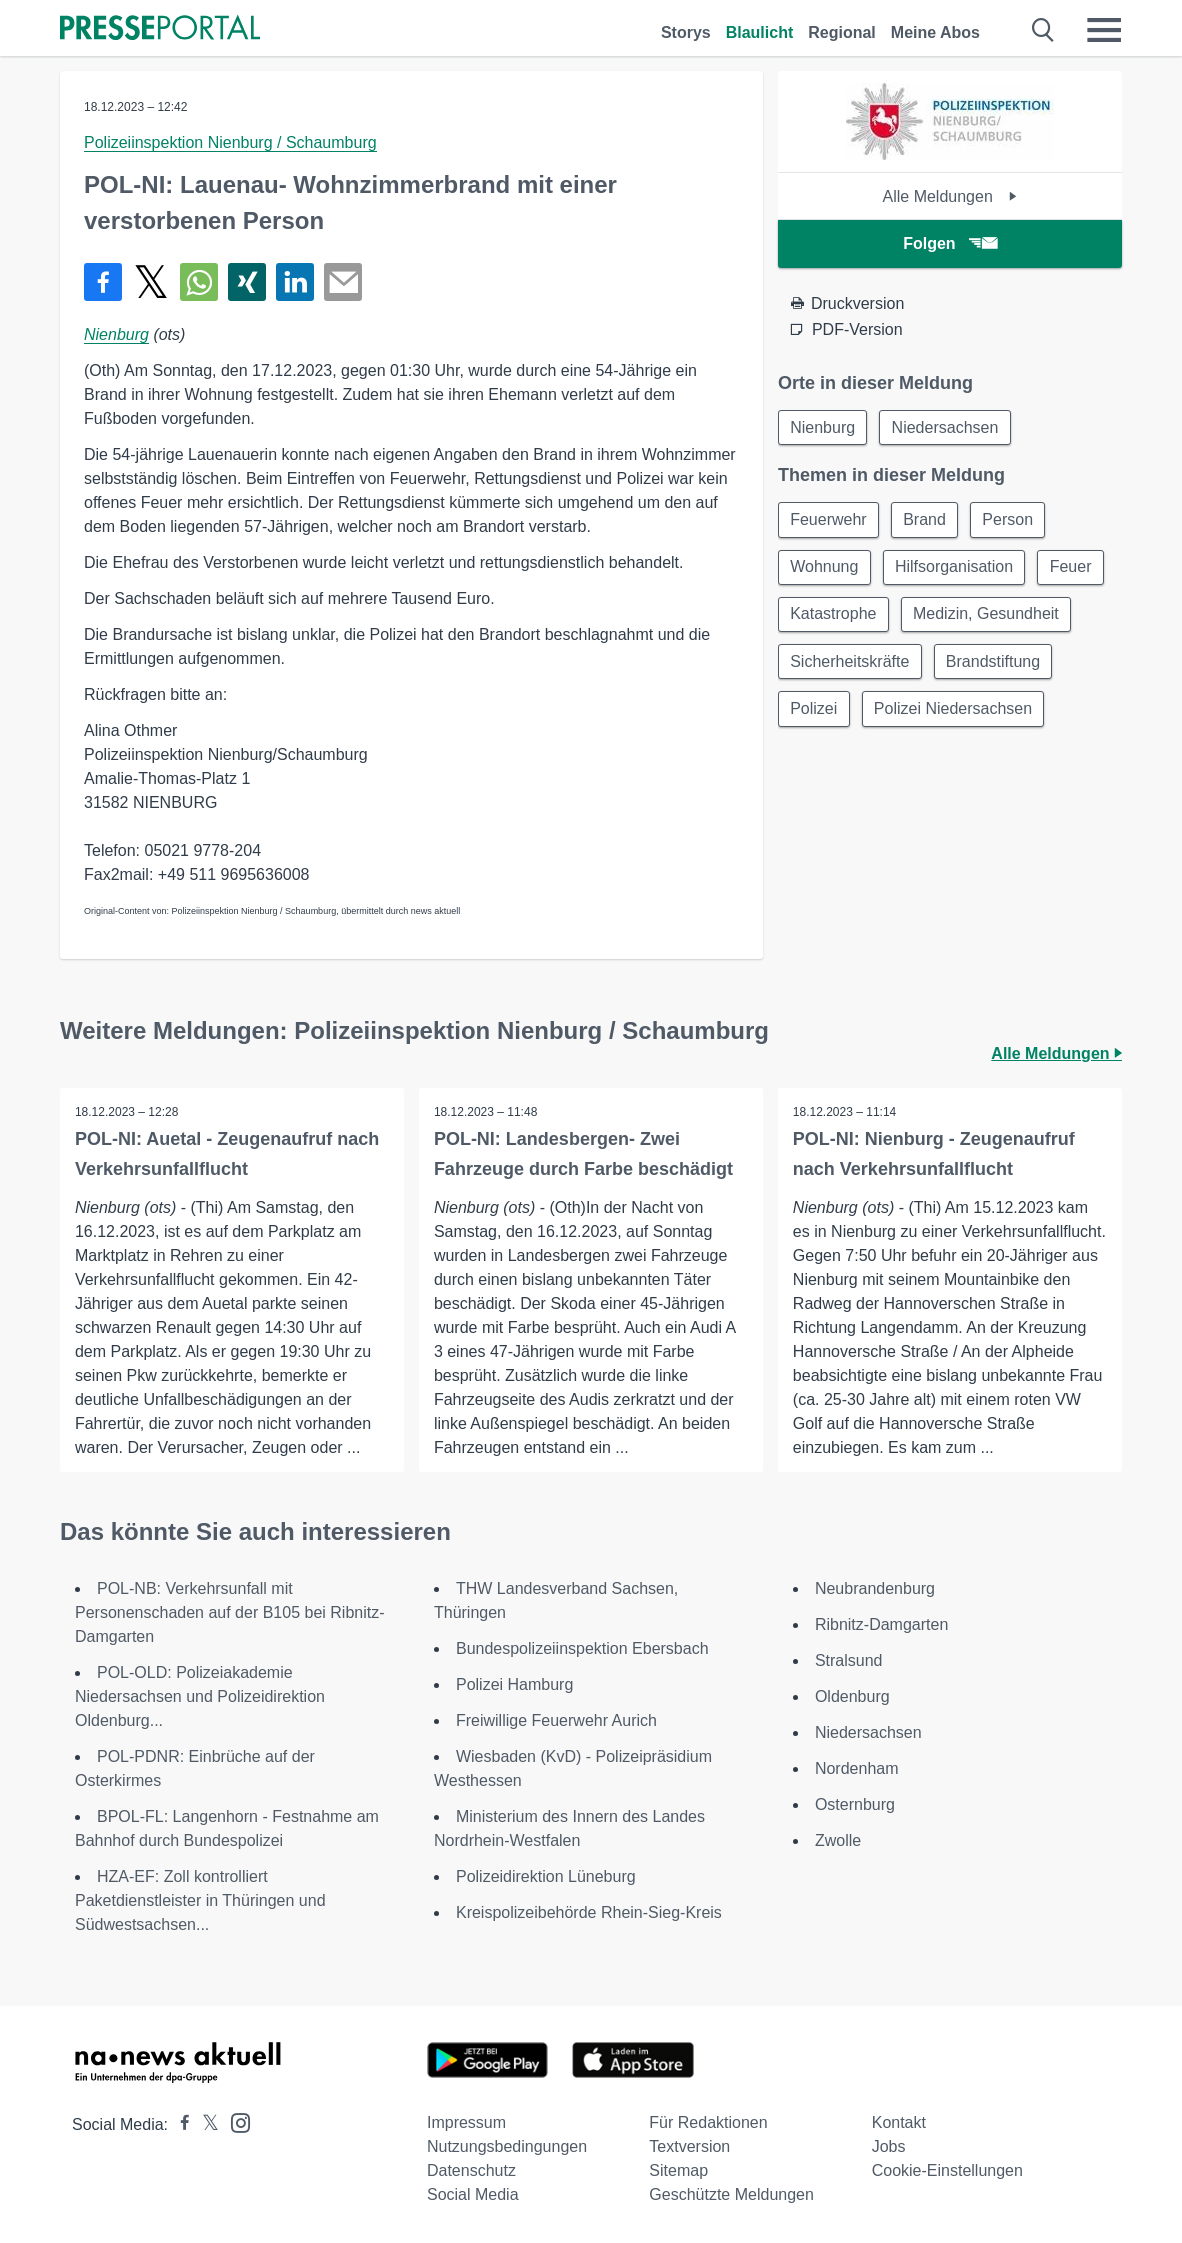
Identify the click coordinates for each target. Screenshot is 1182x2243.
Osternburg (855, 1804)
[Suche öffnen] (1043, 30)
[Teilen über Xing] (247, 282)
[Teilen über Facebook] (103, 282)
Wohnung (825, 568)
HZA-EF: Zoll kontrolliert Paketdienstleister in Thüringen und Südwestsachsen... (200, 1900)
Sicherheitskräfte (850, 664)
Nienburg (116, 334)
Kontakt (899, 2122)
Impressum (466, 2122)
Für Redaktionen (708, 2122)
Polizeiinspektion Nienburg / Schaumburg (230, 142)
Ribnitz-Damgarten (881, 1624)
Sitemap (678, 2170)
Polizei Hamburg (514, 1684)
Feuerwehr (829, 520)
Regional (842, 32)
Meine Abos (935, 32)
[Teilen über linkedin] (295, 282)
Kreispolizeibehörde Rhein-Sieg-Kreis (589, 1912)
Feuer (1074, 568)
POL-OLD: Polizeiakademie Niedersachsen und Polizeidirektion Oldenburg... (200, 1696)
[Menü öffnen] (1104, 30)
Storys (686, 32)
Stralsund (849, 1660)
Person (1011, 520)
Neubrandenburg (875, 1588)
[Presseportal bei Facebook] (179, 2124)
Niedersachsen (947, 427)
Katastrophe (834, 616)
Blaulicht (760, 32)
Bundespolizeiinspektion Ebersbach (582, 1648)
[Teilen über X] (151, 282)
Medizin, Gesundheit (988, 616)
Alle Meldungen (950, 196)
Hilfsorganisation (956, 568)
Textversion (689, 2146)
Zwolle (838, 1840)
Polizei (814, 712)
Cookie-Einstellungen (947, 2170)
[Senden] (343, 282)
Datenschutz (471, 2170)
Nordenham (857, 1768)
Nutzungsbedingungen (507, 2146)
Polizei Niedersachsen (955, 712)
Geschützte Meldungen (731, 2194)
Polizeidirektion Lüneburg (546, 1876)
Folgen (949, 243)
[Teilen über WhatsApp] (199, 282)
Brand (926, 520)
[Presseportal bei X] (204, 2124)
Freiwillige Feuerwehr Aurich (556, 1720)
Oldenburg (852, 1696)
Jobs (889, 2146)
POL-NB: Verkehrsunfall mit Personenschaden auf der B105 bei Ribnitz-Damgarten (230, 1612)
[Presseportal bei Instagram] (234, 2121)
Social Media (473, 2194)
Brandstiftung (995, 664)
